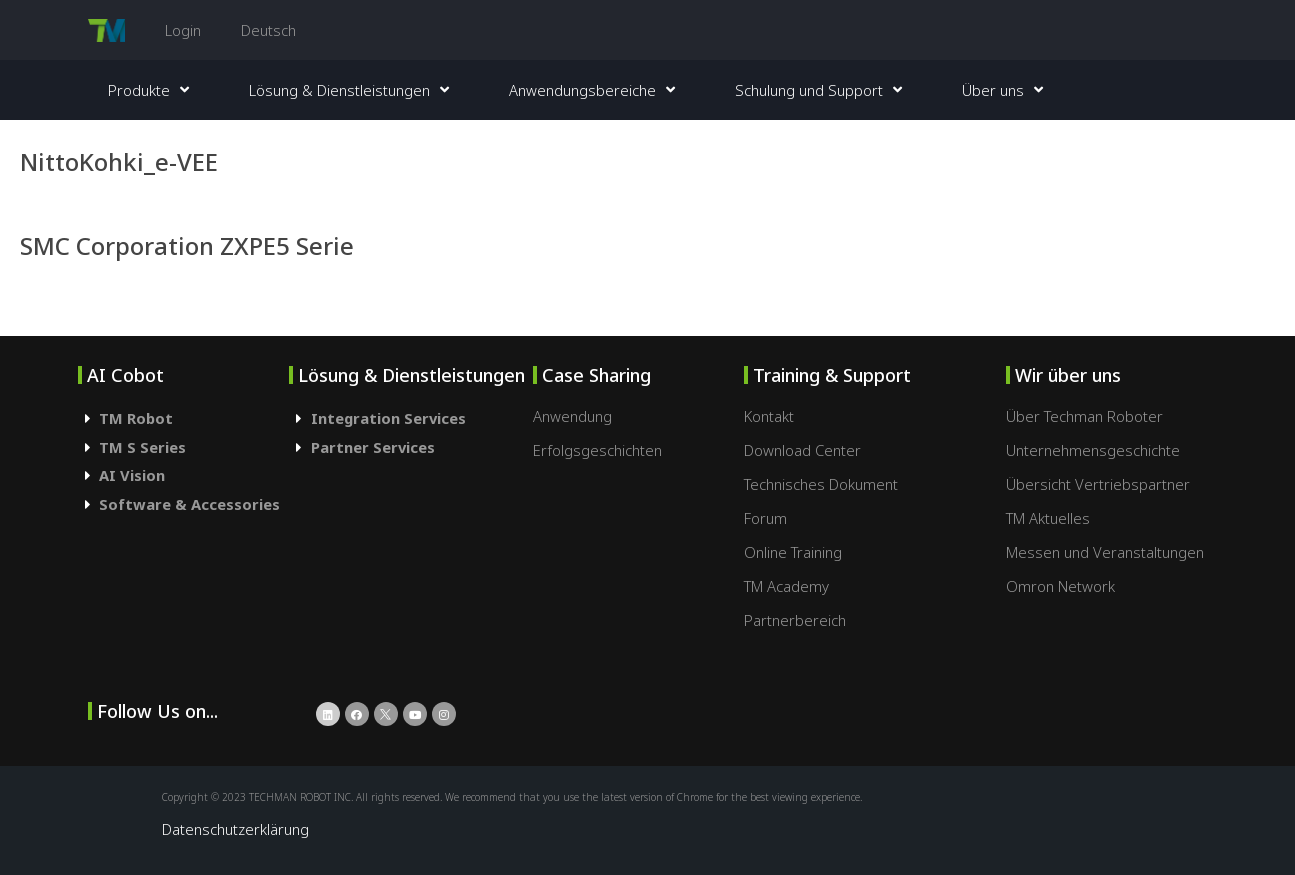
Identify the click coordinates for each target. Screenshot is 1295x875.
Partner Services (373, 447)
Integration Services (388, 418)
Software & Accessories (189, 504)
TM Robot (136, 418)
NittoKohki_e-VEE (119, 161)
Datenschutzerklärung (235, 829)
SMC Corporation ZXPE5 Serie (187, 245)
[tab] (184, 418)
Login (183, 30)
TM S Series (142, 447)
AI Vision (132, 475)
